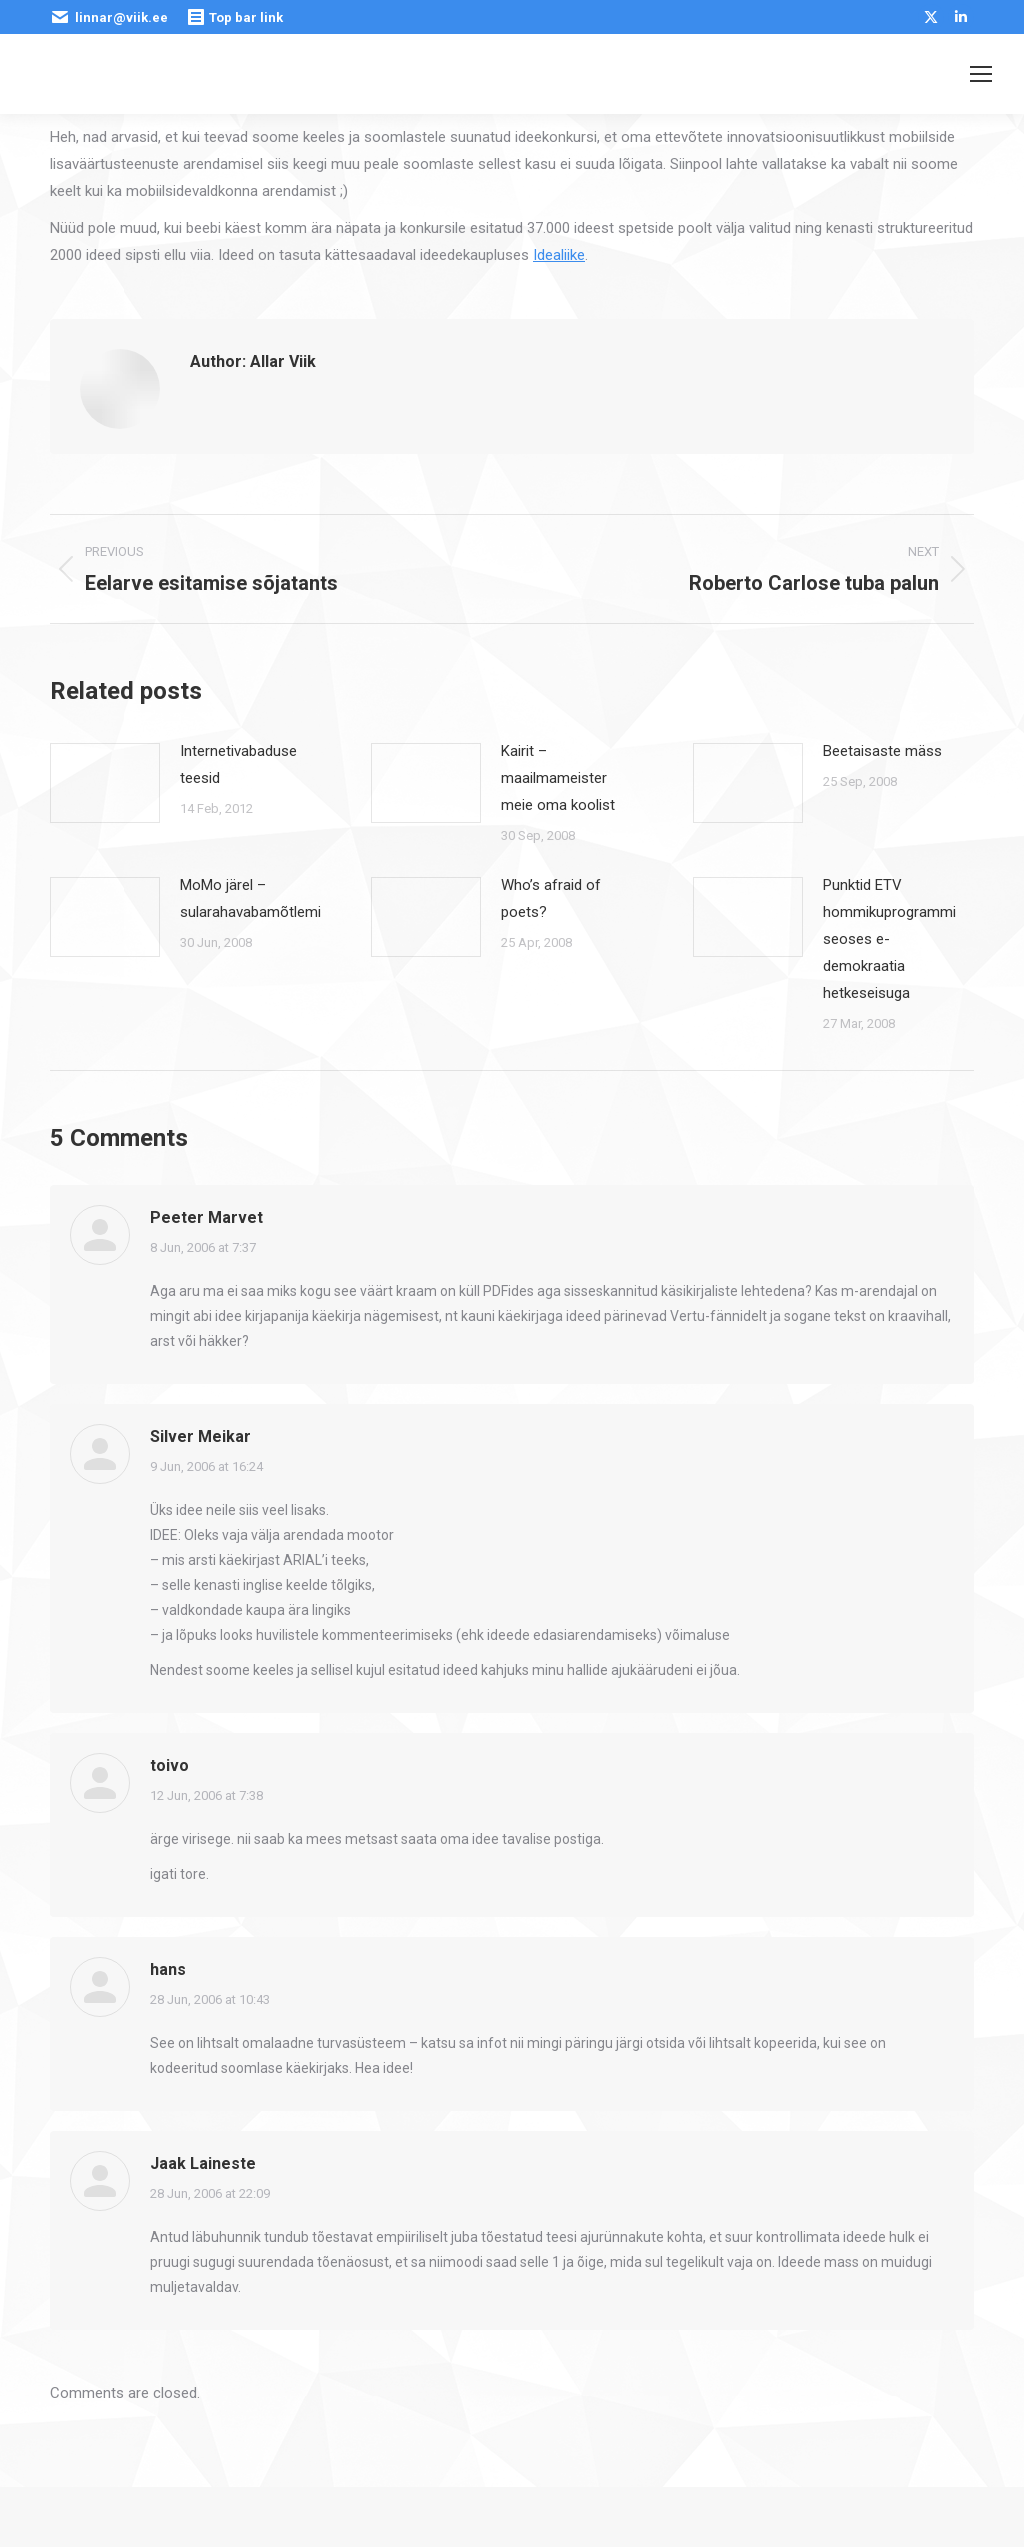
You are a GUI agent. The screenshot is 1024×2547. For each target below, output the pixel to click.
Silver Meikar (200, 1436)
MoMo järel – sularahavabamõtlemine (258, 898)
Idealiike (559, 255)
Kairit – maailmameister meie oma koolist (558, 778)
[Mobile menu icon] (981, 74)
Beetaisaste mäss (882, 751)
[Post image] (105, 783)
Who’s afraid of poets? (551, 898)
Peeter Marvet (206, 1217)
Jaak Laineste (203, 2163)
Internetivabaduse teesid (238, 764)
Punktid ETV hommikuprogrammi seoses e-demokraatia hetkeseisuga (889, 939)
